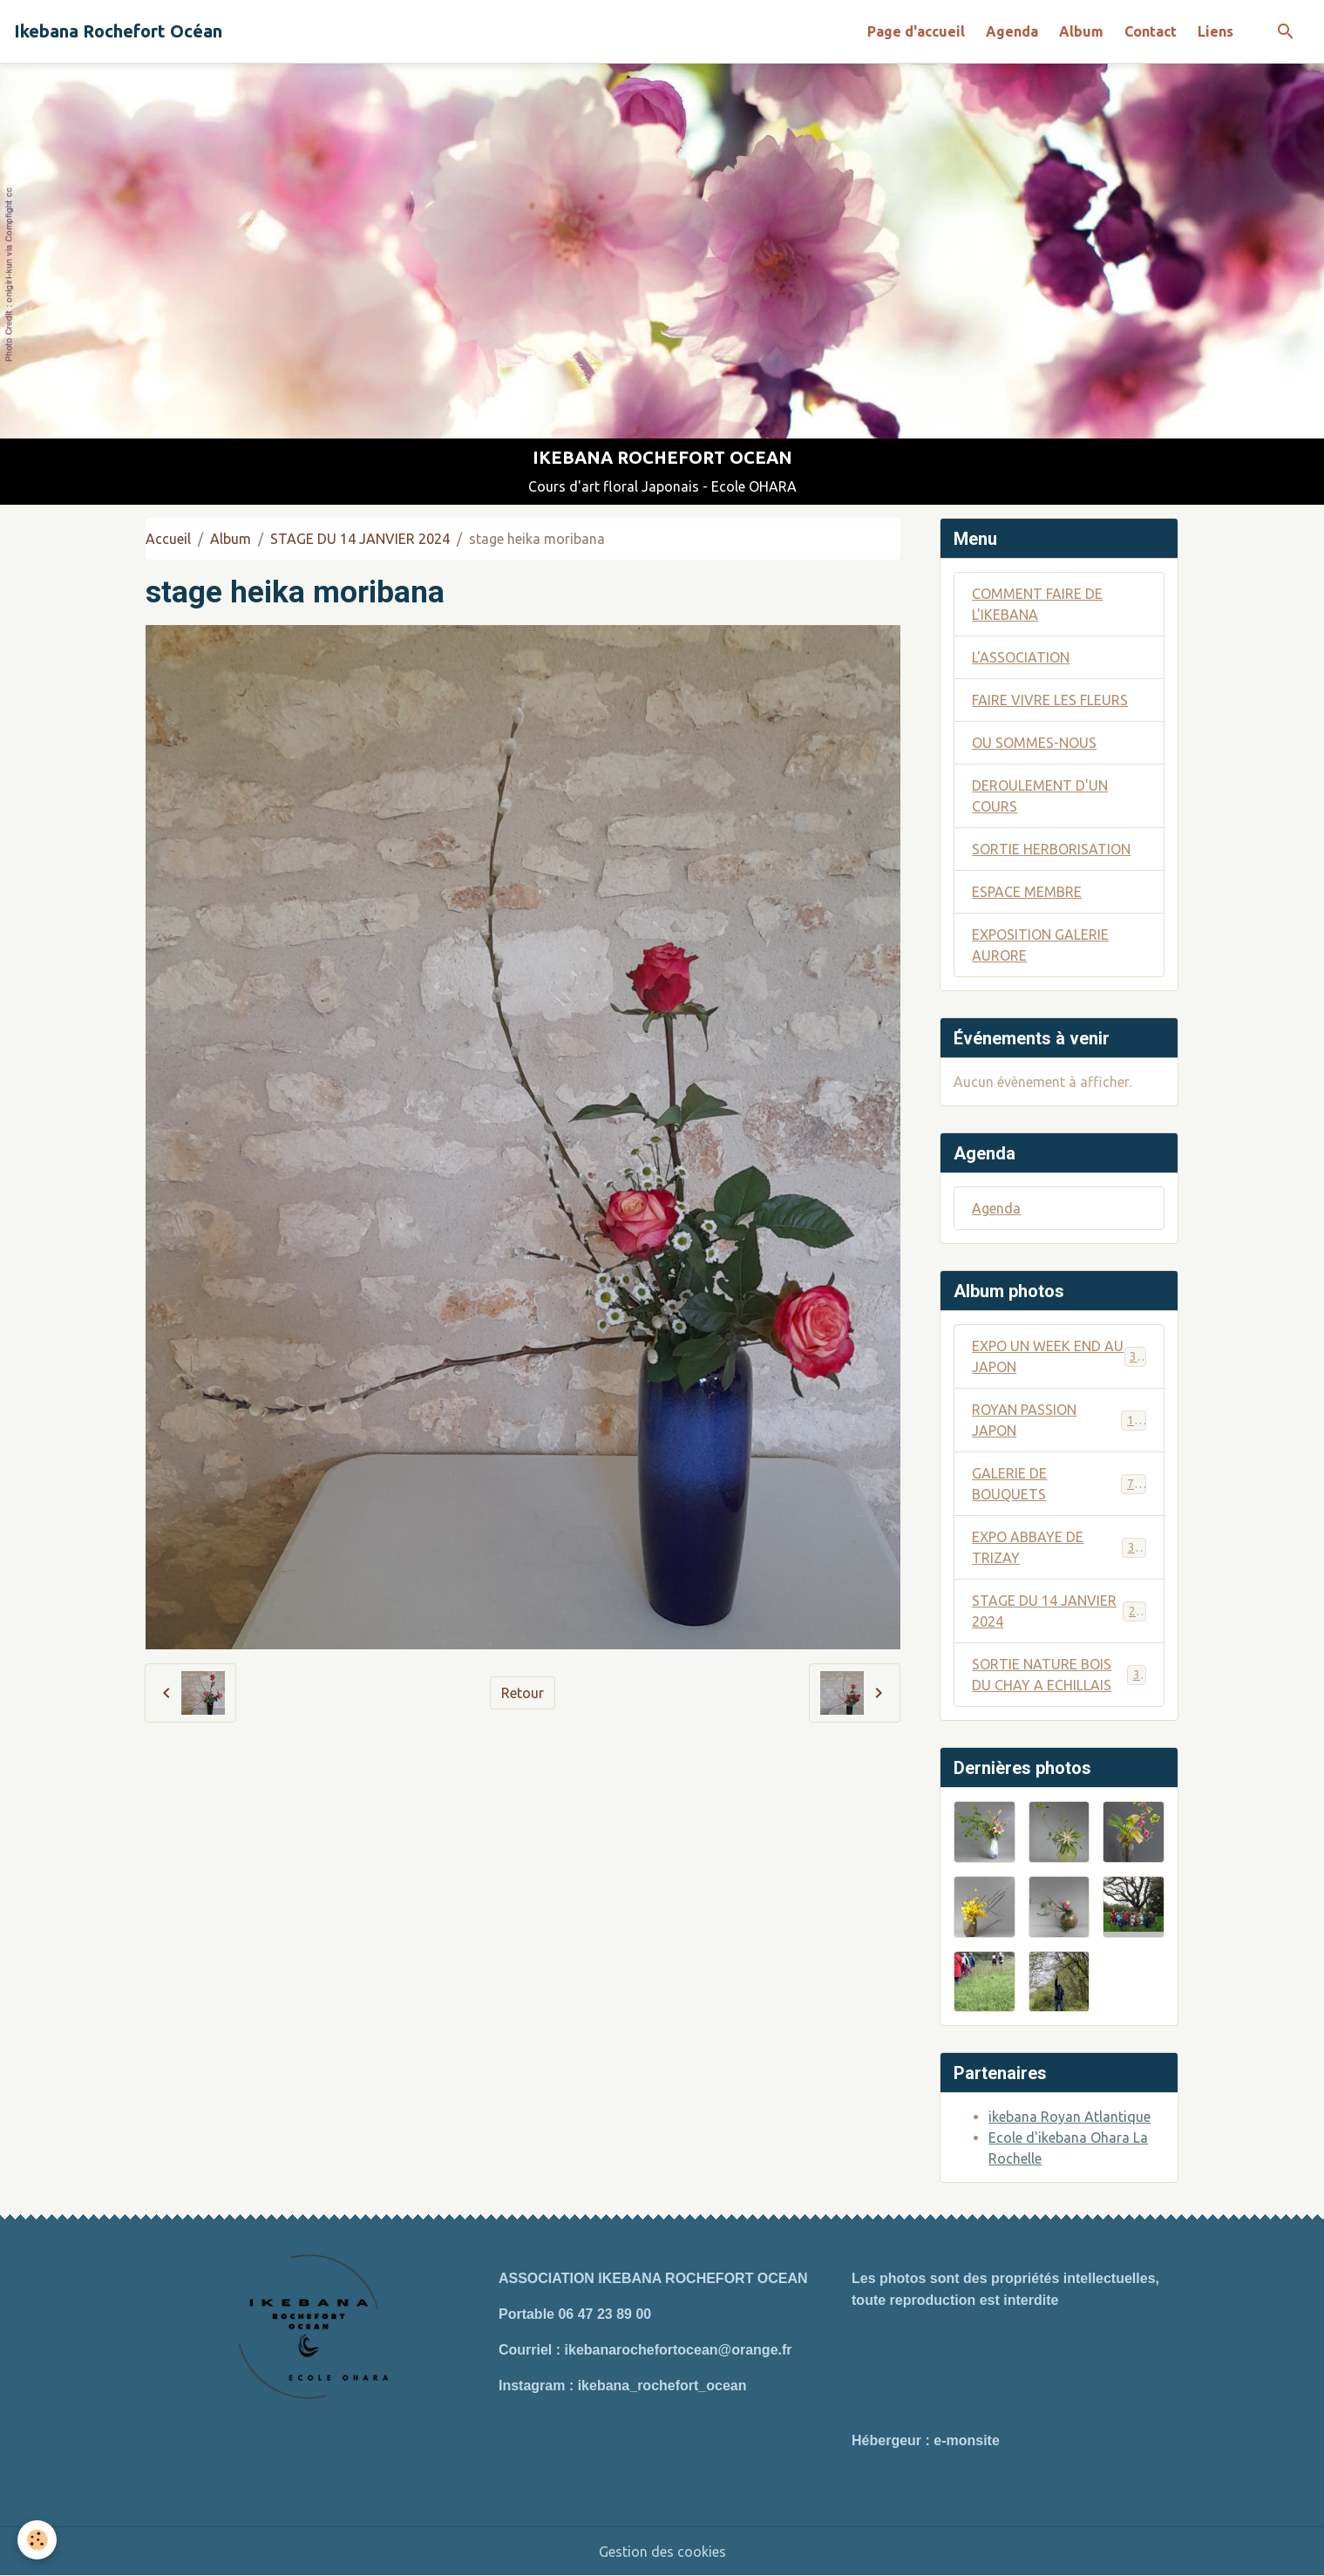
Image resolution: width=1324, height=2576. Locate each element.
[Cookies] (37, 2539)
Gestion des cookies (662, 2551)
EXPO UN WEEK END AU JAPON (1059, 1356)
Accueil (168, 539)
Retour (522, 1693)
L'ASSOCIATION (1020, 657)
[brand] (118, 31)
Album (1081, 31)
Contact (1150, 31)
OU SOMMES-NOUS (1034, 743)
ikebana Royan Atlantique (1069, 2116)
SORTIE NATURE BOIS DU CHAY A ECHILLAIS (1059, 1674)
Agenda (1012, 31)
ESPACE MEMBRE (1027, 892)
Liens (1215, 31)
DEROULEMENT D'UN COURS (1040, 796)
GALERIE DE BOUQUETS (1059, 1483)
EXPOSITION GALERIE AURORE (1040, 945)
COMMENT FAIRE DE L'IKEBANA (1037, 604)
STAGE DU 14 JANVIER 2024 (360, 539)
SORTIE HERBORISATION (1051, 849)
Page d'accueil (916, 31)
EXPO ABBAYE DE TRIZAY (1059, 1547)
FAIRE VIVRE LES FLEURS (1050, 700)
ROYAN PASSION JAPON (1059, 1420)
